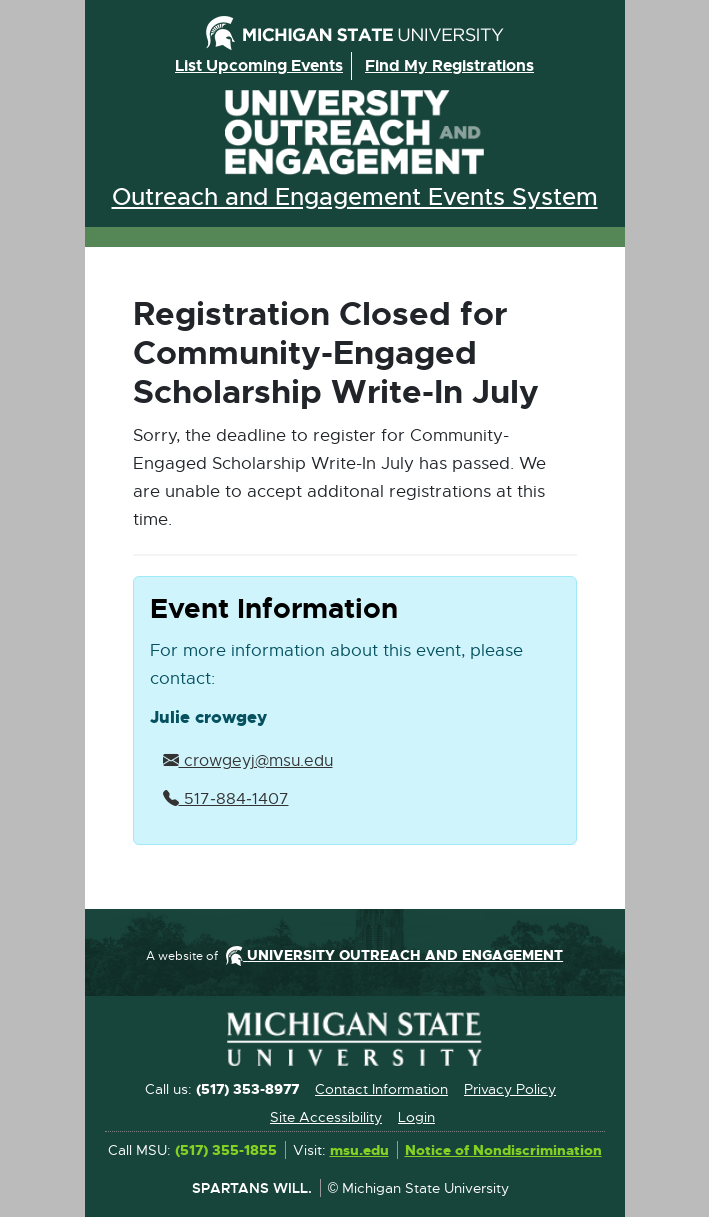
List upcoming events (259, 65)
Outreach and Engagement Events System (355, 197)
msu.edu (359, 1151)
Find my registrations (449, 65)
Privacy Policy (510, 1089)
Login (416, 1117)
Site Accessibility (326, 1117)
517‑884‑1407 (226, 799)
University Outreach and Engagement (355, 132)
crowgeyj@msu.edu (248, 761)
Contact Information (381, 1089)
